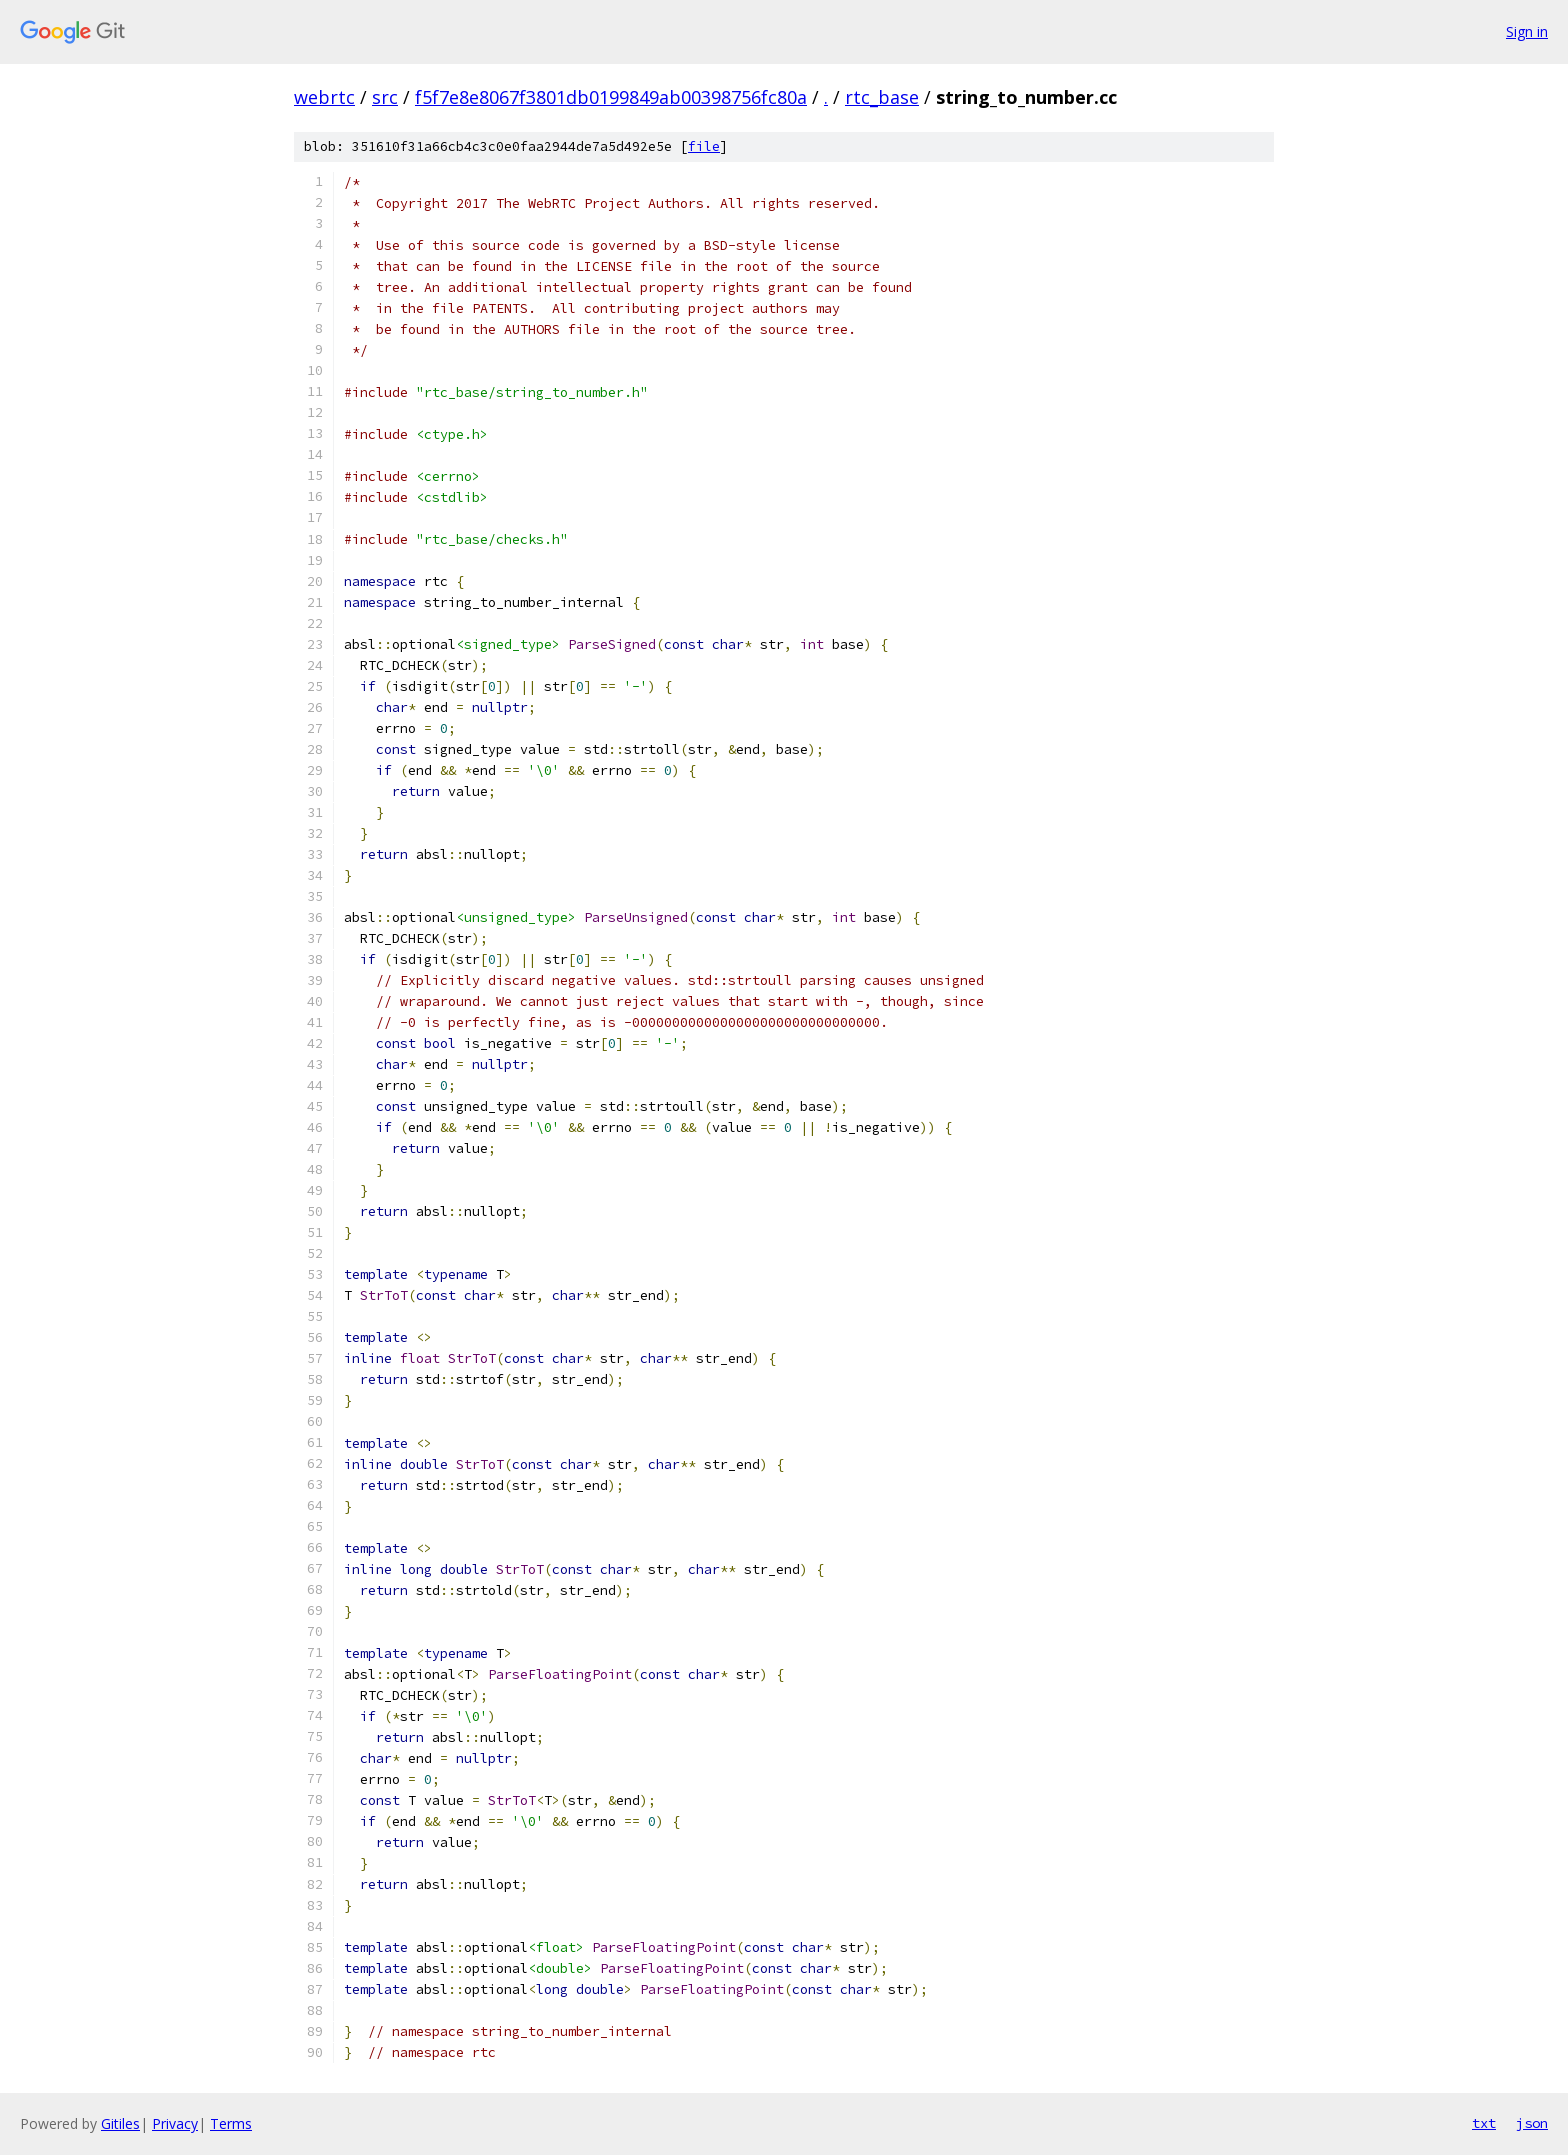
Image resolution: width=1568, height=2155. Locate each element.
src (385, 97)
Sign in (1527, 31)
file (704, 146)
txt (1484, 2123)
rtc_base (882, 97)
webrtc (324, 97)
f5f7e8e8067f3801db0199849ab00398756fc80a (611, 97)
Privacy (175, 2123)
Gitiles (120, 2123)
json (1532, 2123)
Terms (231, 2123)
